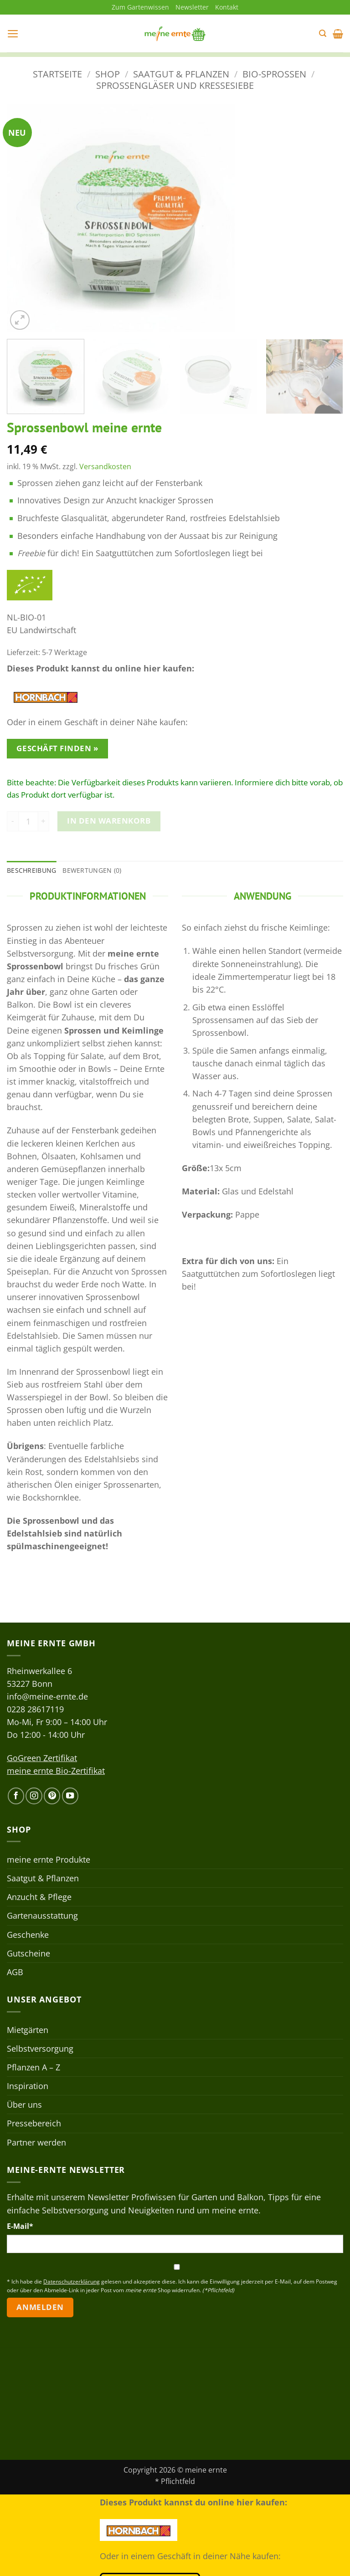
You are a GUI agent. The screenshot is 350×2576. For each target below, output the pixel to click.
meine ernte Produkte (48, 1859)
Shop (107, 74)
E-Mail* (20, 2226)
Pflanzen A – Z (33, 2067)
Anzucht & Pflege (39, 1897)
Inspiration (27, 2085)
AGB (15, 1972)
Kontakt (226, 7)
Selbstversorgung (40, 2048)
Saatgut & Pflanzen (181, 74)
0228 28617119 (35, 1709)
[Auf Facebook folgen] (16, 1796)
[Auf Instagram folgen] (34, 1796)
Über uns (24, 2105)
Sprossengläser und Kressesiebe (175, 85)
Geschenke (28, 1934)
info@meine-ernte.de (47, 1696)
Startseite (57, 74)
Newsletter (192, 7)
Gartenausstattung (42, 1915)
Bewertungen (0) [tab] (91, 870)
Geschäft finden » (57, 748)
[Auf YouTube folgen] (70, 1796)
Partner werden (36, 2142)
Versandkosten (105, 466)
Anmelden (39, 2307)
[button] (13, 34)
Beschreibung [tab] (31, 870)
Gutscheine (28, 1953)
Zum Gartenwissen (140, 7)
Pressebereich (34, 2123)
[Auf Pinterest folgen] (52, 1796)
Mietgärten (27, 2029)
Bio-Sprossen (274, 74)
